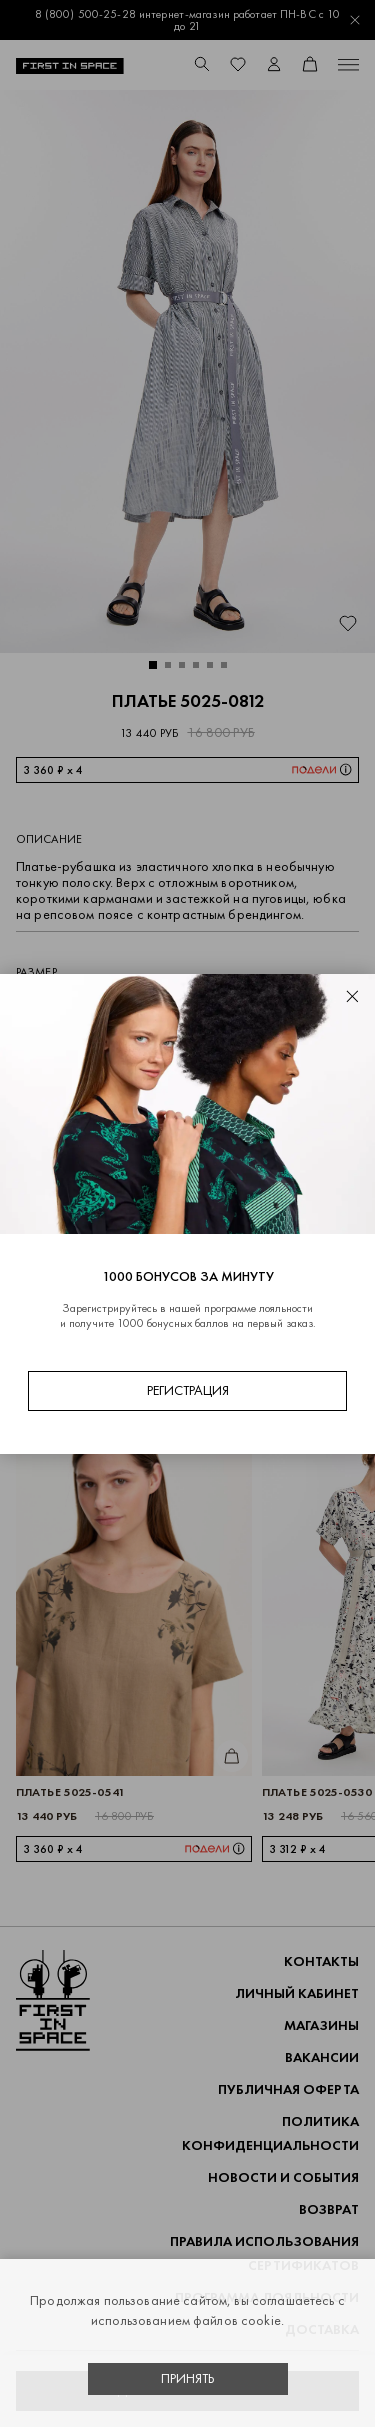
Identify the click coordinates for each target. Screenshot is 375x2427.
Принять (188, 2378)
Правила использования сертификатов (264, 2253)
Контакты (321, 1961)
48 (244, 1007)
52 (35, 1049)
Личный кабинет (297, 1993)
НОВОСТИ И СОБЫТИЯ (283, 2177)
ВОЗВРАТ (329, 2209)
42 (87, 1007)
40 (36, 1007)
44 (140, 1007)
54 (88, 1049)
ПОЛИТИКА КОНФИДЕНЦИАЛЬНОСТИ (270, 2133)
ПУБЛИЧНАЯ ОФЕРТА (288, 2089)
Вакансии (322, 2057)
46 (192, 1007)
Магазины (321, 2025)
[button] (153, 665)
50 (296, 1007)
